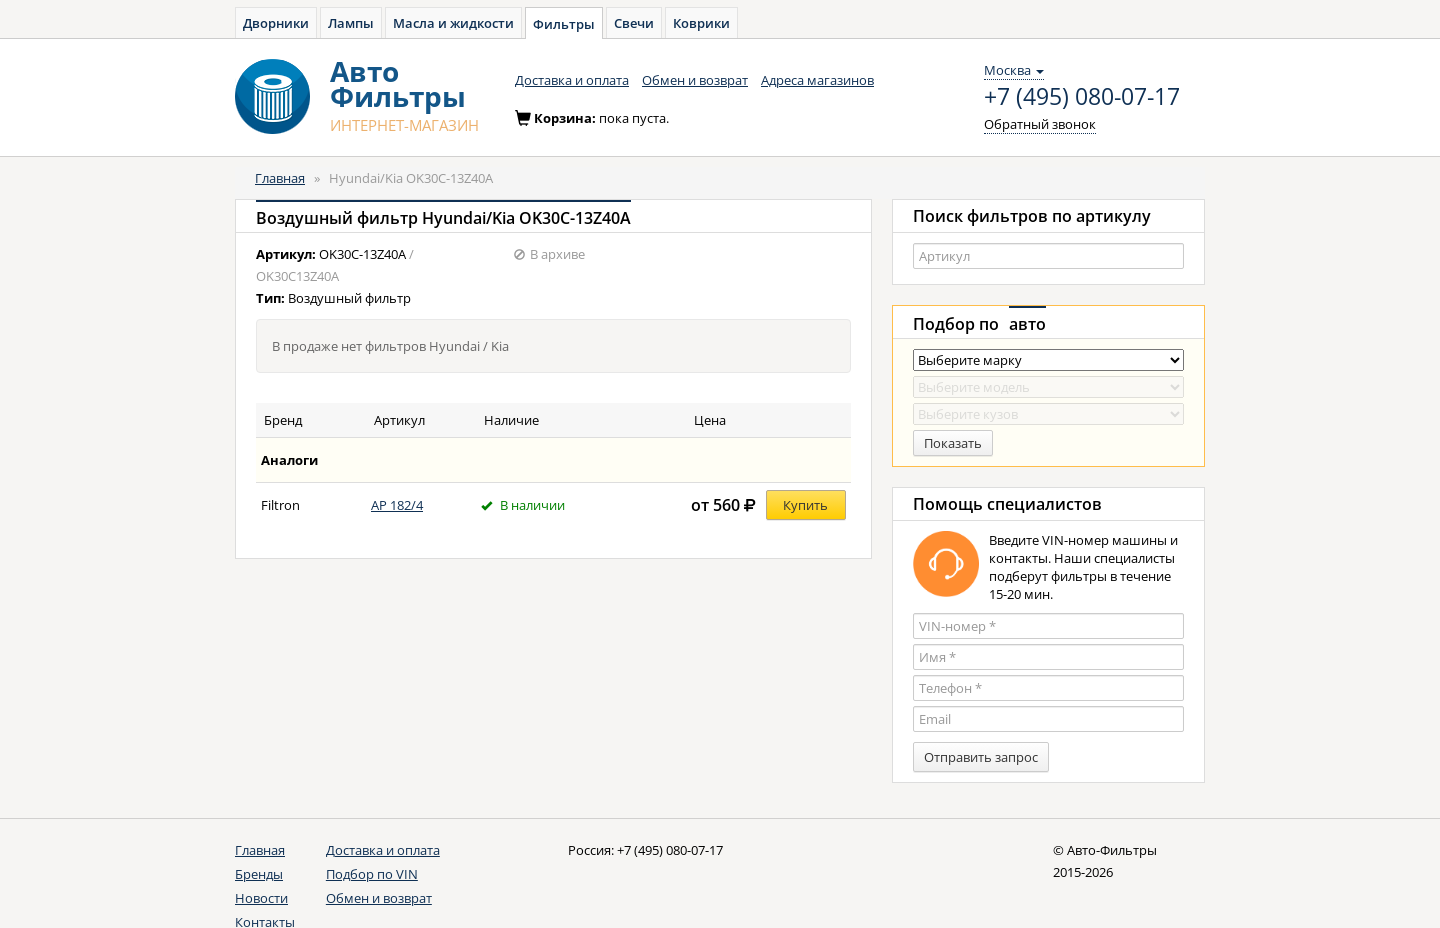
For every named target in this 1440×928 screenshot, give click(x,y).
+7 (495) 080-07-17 (1082, 97)
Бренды (259, 874)
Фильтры (564, 24)
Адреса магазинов (817, 80)
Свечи (634, 23)
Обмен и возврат (695, 80)
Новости (261, 898)
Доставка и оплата (572, 80)
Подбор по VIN (372, 874)
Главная (280, 178)
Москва (1014, 70)
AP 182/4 (397, 505)
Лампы (351, 23)
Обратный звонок (1040, 124)
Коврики (701, 23)
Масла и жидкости (453, 23)
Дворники (276, 23)
